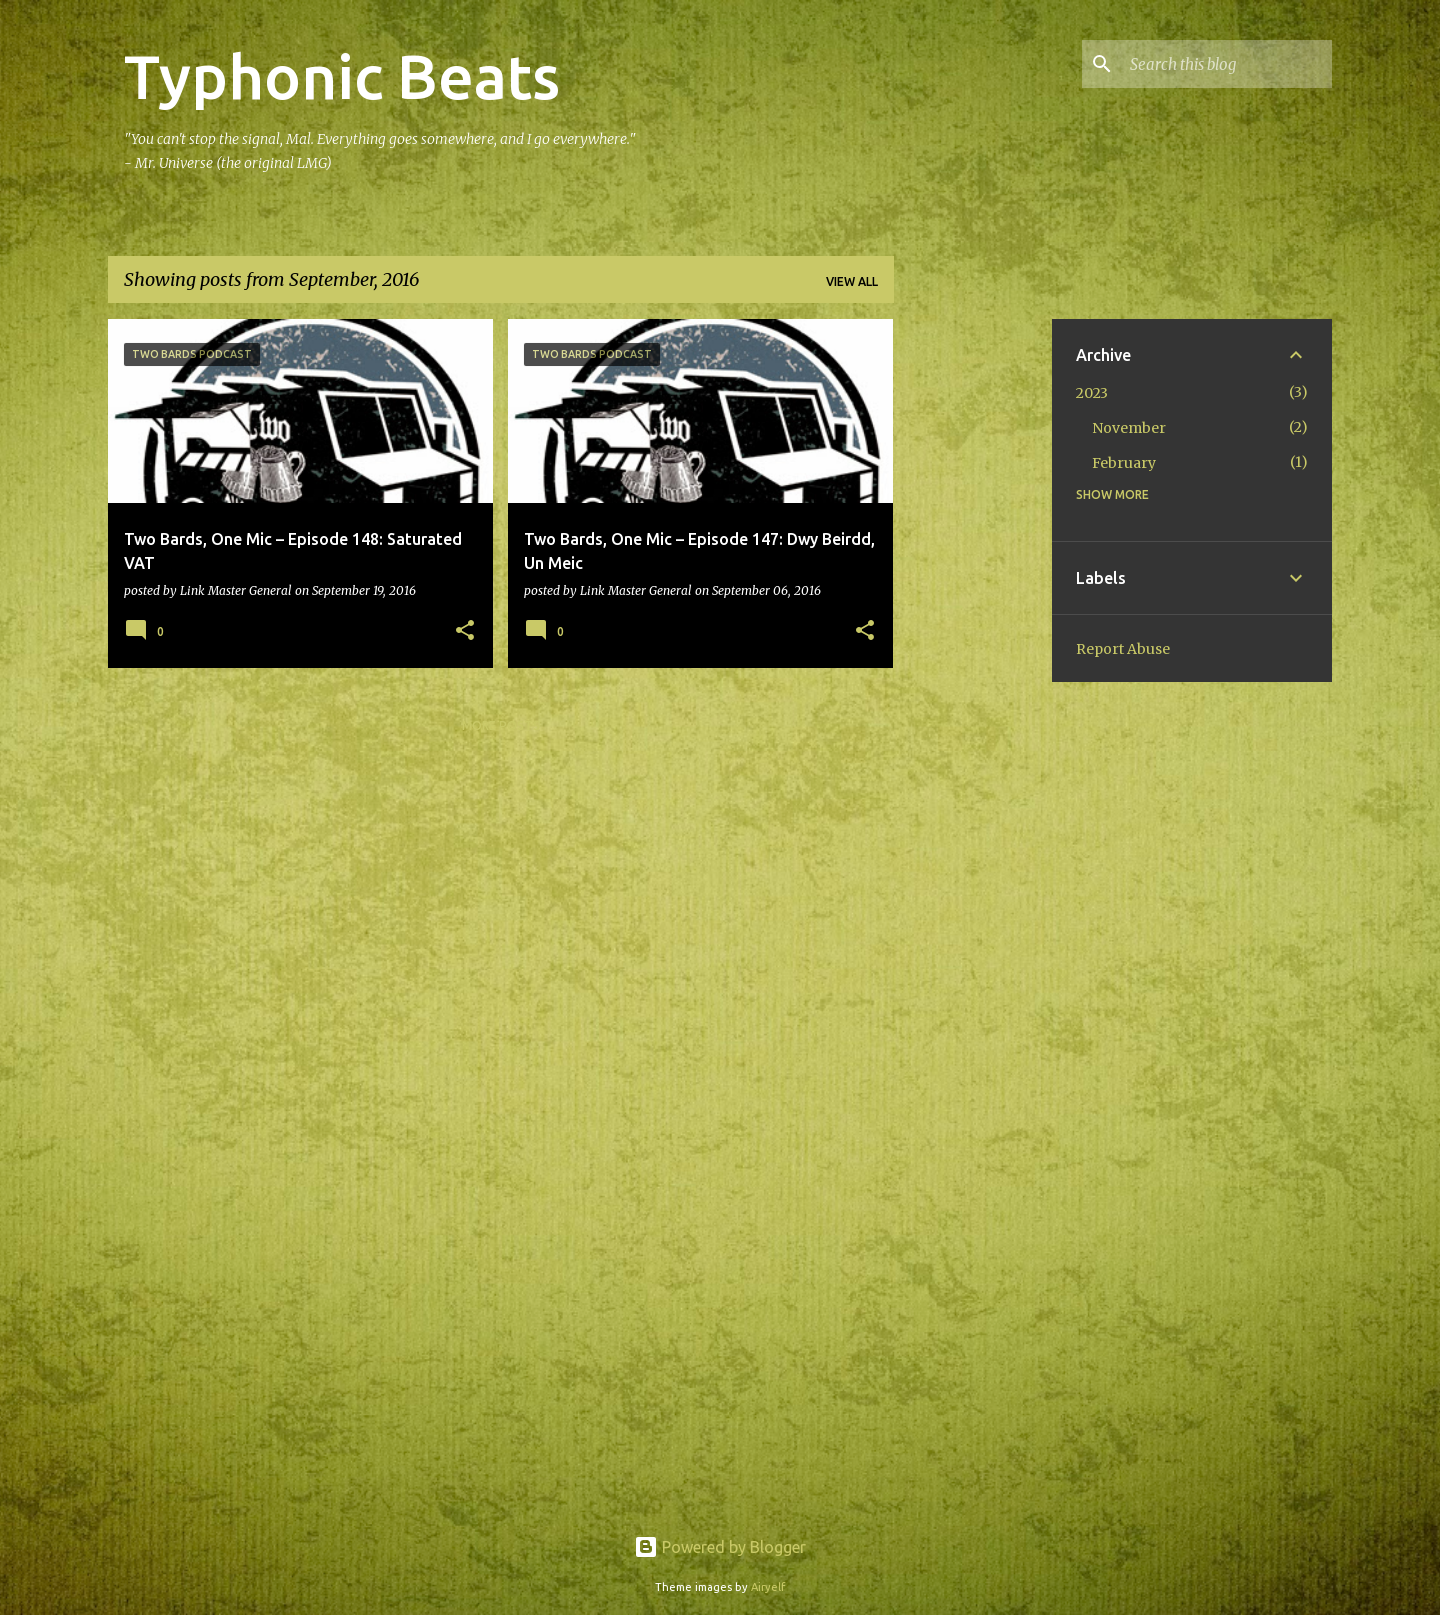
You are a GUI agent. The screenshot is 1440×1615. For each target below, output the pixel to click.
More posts (501, 725)
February (1124, 463)
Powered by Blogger (720, 1547)
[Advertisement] (973, 619)
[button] (465, 631)
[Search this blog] (1227, 64)
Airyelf (768, 1587)
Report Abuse (1123, 649)
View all (852, 281)
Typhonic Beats (342, 76)
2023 (1092, 393)
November (1129, 428)
